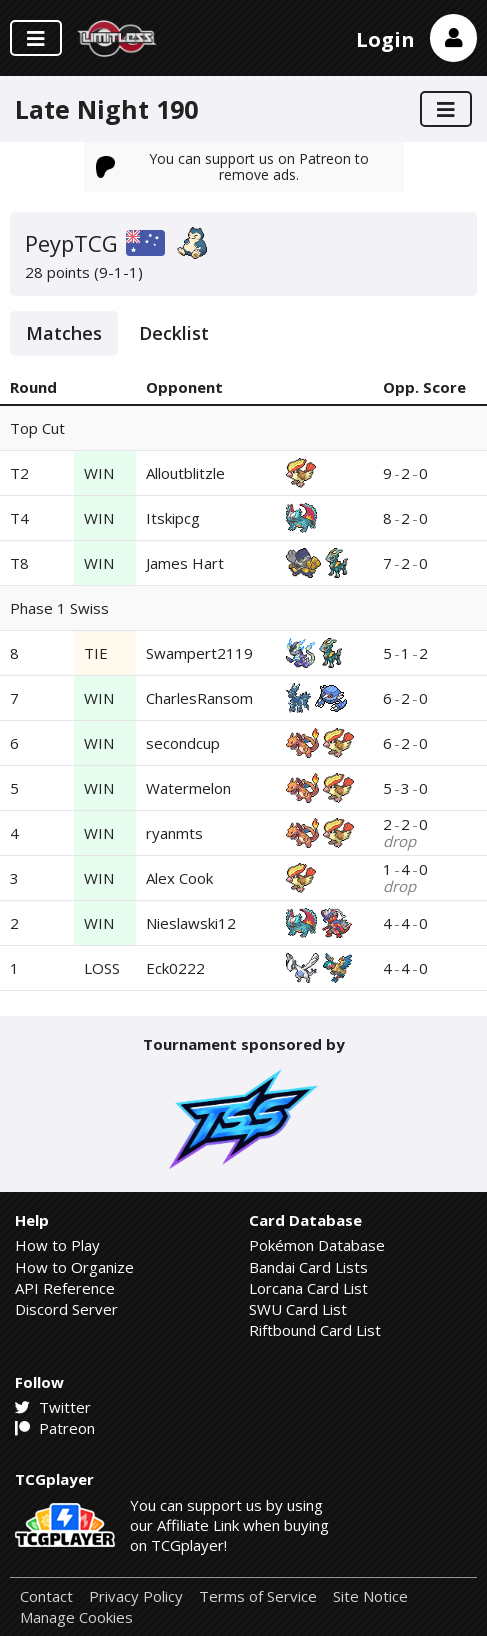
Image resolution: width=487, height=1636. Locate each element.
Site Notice (370, 1596)
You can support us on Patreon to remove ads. (233, 166)
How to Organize (74, 1267)
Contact (46, 1596)
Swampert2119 (199, 653)
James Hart (185, 563)
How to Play (57, 1245)
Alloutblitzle (185, 473)
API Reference (65, 1288)
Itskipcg (173, 518)
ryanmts (174, 833)
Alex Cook (179, 878)
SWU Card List (298, 1309)
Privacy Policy (136, 1596)
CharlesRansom (199, 698)
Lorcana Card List (308, 1288)
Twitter (53, 1407)
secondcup (183, 743)
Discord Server (66, 1309)
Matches (64, 333)
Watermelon (188, 788)
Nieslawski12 (191, 923)
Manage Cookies (76, 1617)
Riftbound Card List (315, 1330)
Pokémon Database (317, 1245)
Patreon (55, 1428)
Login (385, 39)
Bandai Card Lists (308, 1267)
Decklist (174, 333)
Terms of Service (258, 1596)
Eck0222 (175, 968)
